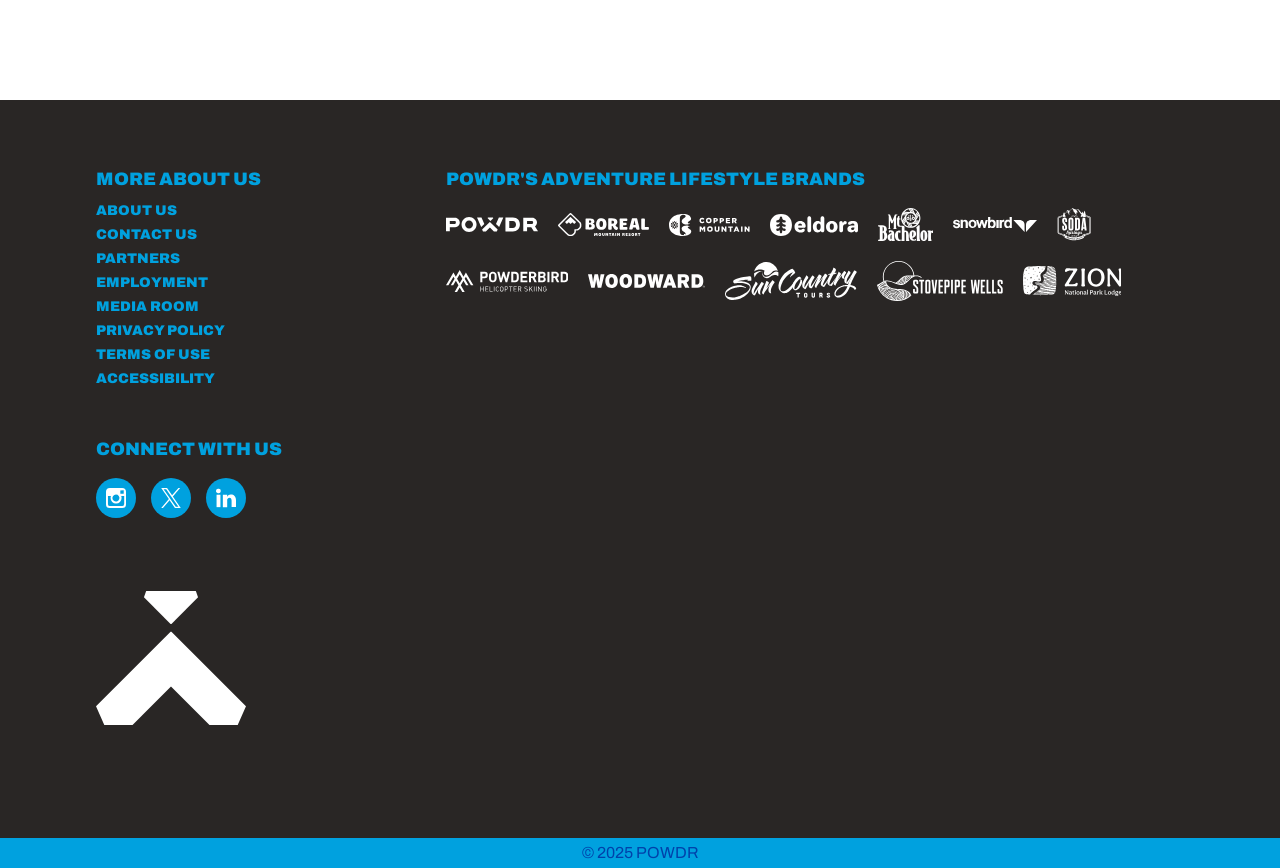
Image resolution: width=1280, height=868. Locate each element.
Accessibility (155, 378)
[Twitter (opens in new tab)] (171, 498)
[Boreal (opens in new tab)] (603, 224)
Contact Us (146, 234)
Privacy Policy (160, 330)
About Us (136, 210)
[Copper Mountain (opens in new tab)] (709, 225)
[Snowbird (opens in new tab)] (995, 224)
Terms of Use (153, 354)
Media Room (147, 306)
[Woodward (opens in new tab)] (646, 281)
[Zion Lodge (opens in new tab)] (1072, 281)
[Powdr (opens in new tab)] (492, 224)
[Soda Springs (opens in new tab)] (1074, 224)
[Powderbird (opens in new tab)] (507, 281)
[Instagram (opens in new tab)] (116, 498)
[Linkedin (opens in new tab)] (226, 498)
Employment (152, 282)
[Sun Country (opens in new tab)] (791, 281)
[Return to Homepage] (218, 62)
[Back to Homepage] (246, 659)
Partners (138, 258)
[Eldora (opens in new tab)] (814, 225)
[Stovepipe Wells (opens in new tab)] (940, 281)
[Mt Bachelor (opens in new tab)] (905, 224)
